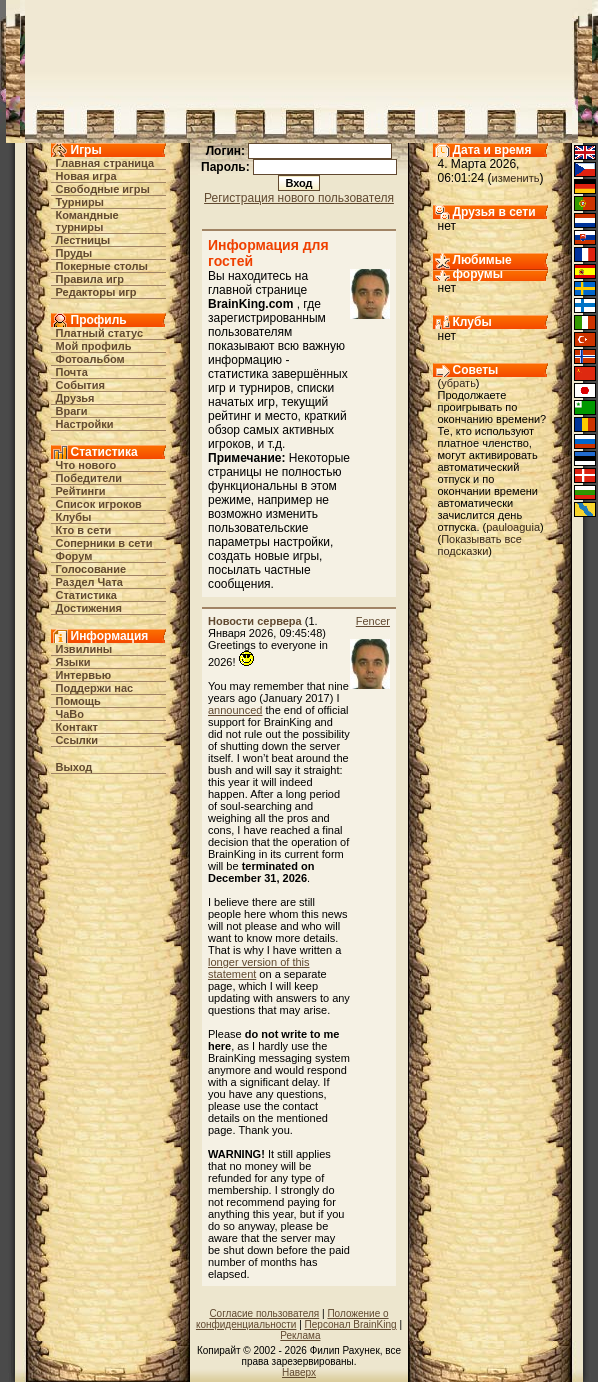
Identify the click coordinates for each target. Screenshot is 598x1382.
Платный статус (100, 333)
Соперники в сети (104, 543)
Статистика (87, 595)
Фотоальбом (90, 359)
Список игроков (99, 504)
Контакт (77, 727)
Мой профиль (94, 346)
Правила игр (90, 279)
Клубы (74, 517)
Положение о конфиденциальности (292, 1319)
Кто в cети (84, 530)
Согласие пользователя (264, 1313)
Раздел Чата (89, 582)
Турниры (80, 202)
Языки (73, 662)
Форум (74, 556)
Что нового (86, 465)
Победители (89, 478)
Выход (74, 767)
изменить (516, 178)
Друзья (75, 398)
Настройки (85, 424)
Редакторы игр (96, 292)
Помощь (78, 701)
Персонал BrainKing (351, 1324)
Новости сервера (255, 621)
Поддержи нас (95, 688)
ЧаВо (70, 714)
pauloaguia (513, 527)
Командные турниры (87, 221)
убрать (458, 383)
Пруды (74, 253)
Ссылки (77, 740)
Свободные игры (103, 189)
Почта (72, 372)
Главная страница (105, 163)
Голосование (91, 569)
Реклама (300, 1335)
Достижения (89, 608)
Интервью (84, 675)
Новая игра (86, 176)
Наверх (299, 1372)
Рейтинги (81, 491)
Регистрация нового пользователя (299, 198)
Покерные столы (102, 266)
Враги (72, 411)
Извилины (84, 649)
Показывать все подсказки (480, 545)
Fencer (373, 621)
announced (235, 710)
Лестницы (83, 240)
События (80, 385)
